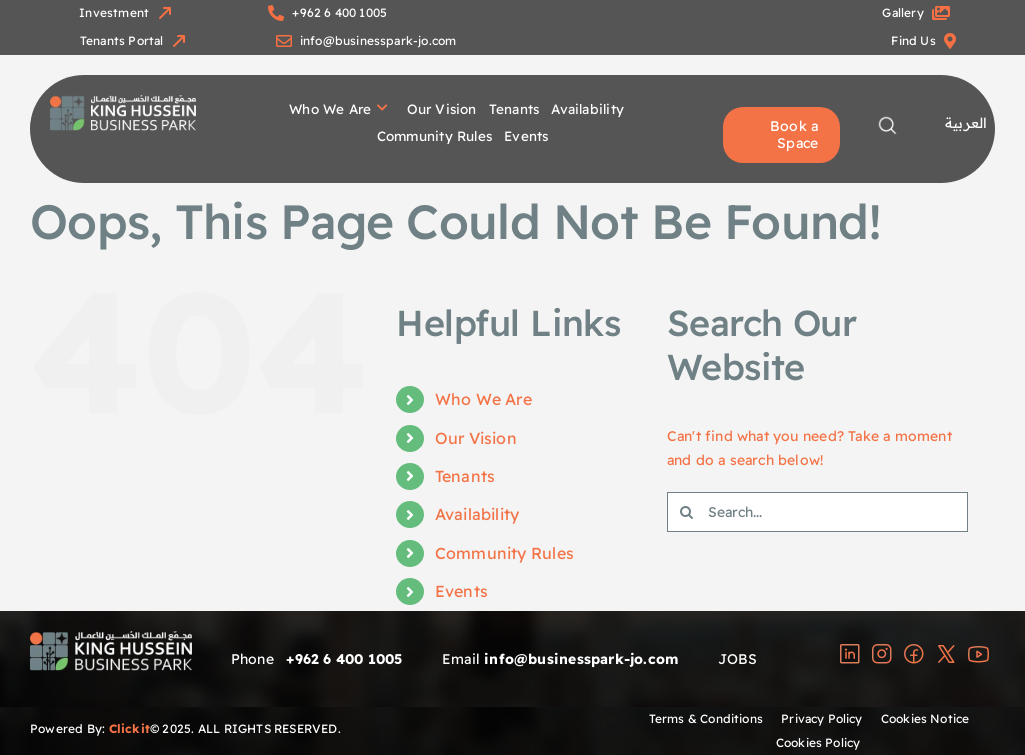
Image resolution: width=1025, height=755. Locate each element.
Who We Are (483, 399)
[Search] (687, 512)
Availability (477, 514)
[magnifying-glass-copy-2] (887, 122)
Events (461, 591)
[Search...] (818, 512)
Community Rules (504, 553)
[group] (123, 102)
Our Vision (476, 438)
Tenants (465, 476)
